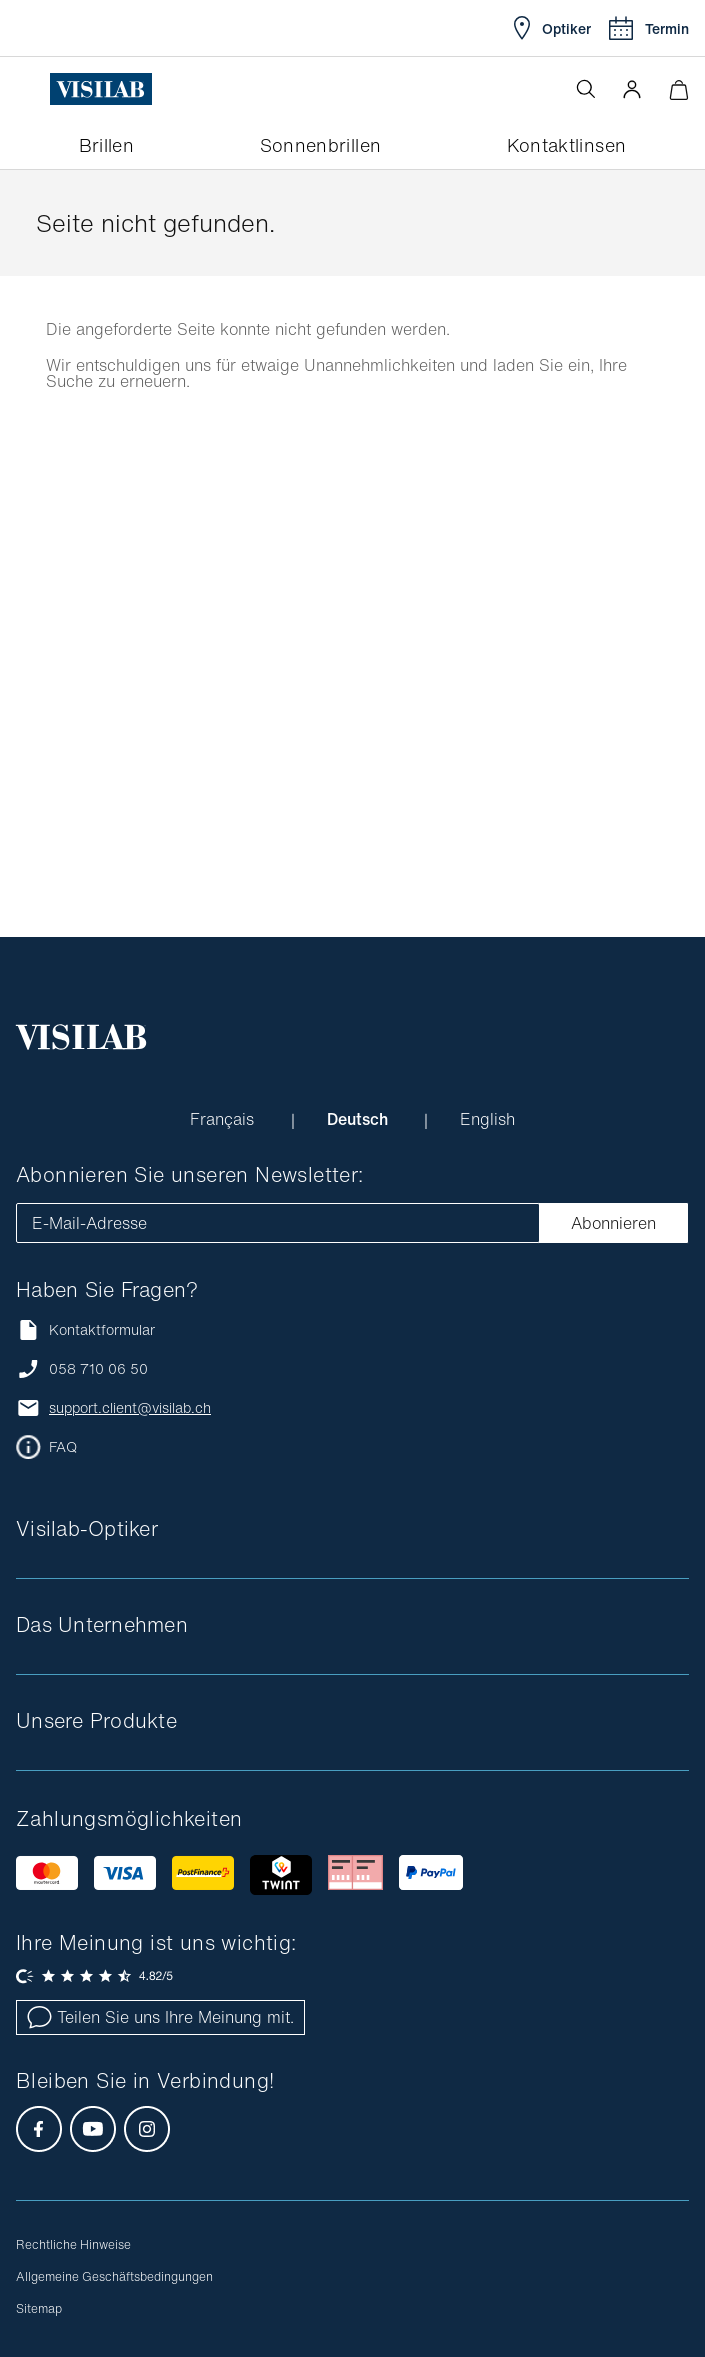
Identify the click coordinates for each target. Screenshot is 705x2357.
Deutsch (359, 1119)
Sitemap (39, 2308)
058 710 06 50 (98, 1369)
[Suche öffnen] (586, 89)
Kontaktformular (85, 1329)
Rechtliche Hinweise (73, 2244)
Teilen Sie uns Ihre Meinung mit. (160, 2017)
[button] (632, 89)
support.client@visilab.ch (130, 1408)
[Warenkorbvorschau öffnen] (678, 89)
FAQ (63, 1447)
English (487, 1119)
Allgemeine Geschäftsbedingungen (114, 2276)
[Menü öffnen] (33, 89)
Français (224, 1119)
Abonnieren (613, 1223)
